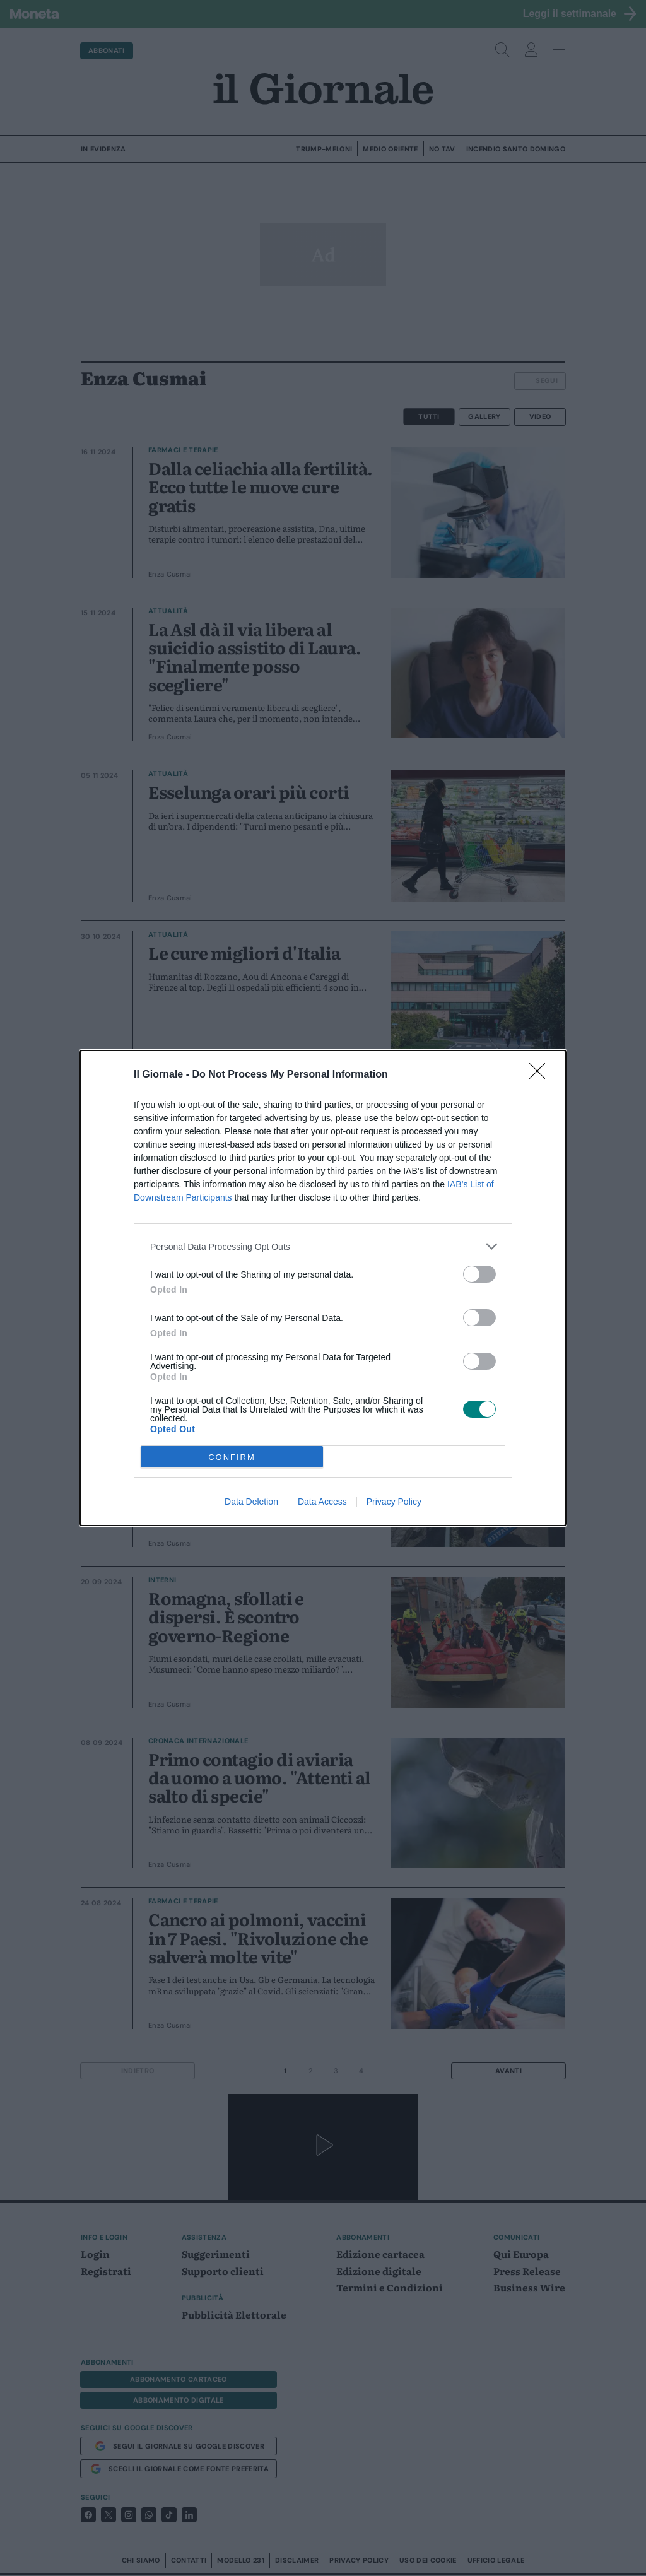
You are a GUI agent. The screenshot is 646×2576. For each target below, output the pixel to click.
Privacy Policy (394, 1502)
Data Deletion (251, 1502)
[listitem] (323, 1246)
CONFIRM (231, 1457)
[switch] (479, 1274)
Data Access (322, 1502)
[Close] (541, 1075)
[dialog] (323, 1288)
